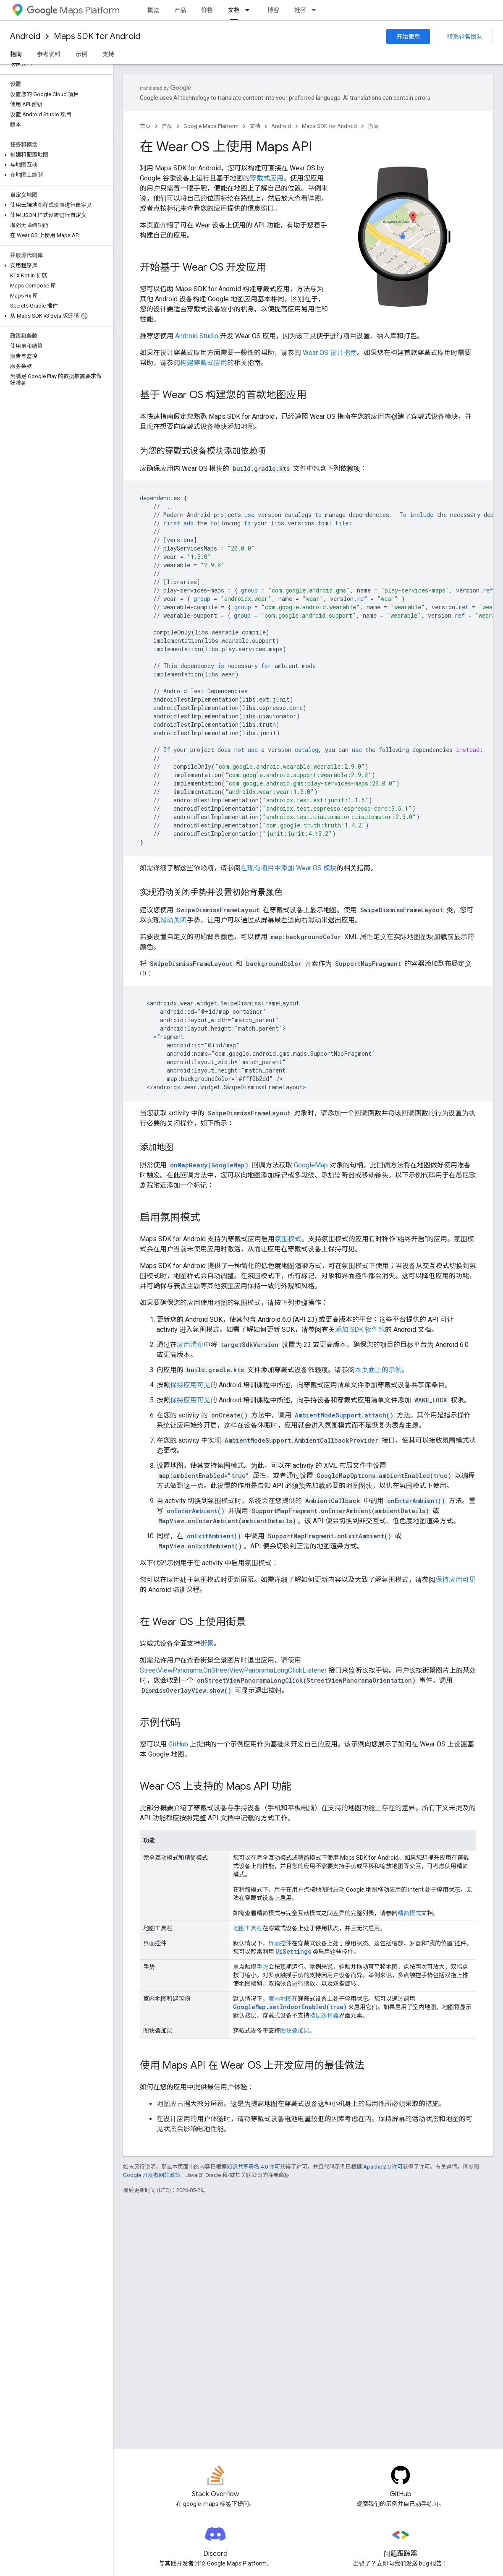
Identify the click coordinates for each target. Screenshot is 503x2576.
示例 (81, 54)
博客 (273, 10)
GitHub (178, 1744)
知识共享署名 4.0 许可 (253, 2167)
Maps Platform (73, 10)
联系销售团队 (464, 36)
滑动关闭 (173, 920)
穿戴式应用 (266, 178)
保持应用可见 (190, 1385)
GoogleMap (311, 1165)
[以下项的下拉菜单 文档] (250, 10)
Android (25, 36)
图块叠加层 (294, 2030)
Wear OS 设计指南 (330, 353)
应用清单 (190, 1345)
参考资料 (48, 54)
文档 (254, 126)
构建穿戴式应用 (203, 363)
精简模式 (409, 1913)
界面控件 (280, 1943)
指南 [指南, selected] (16, 54)
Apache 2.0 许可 (383, 2167)
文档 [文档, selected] (234, 10)
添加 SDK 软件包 (360, 1330)
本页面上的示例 (378, 1370)
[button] (55, 155)
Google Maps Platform (210, 126)
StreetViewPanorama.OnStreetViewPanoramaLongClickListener (233, 1670)
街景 (207, 1643)
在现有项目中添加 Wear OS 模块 (289, 868)
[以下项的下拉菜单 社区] (316, 10)
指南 (373, 126)
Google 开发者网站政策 (152, 2175)
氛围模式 (288, 1239)
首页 (145, 126)
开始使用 (408, 36)
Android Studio (196, 336)
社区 (300, 10)
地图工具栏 (247, 1928)
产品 (180, 10)
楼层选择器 (324, 2015)
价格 (207, 10)
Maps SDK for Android (97, 36)
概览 (153, 10)
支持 (108, 54)
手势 (262, 1966)
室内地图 (280, 1998)
